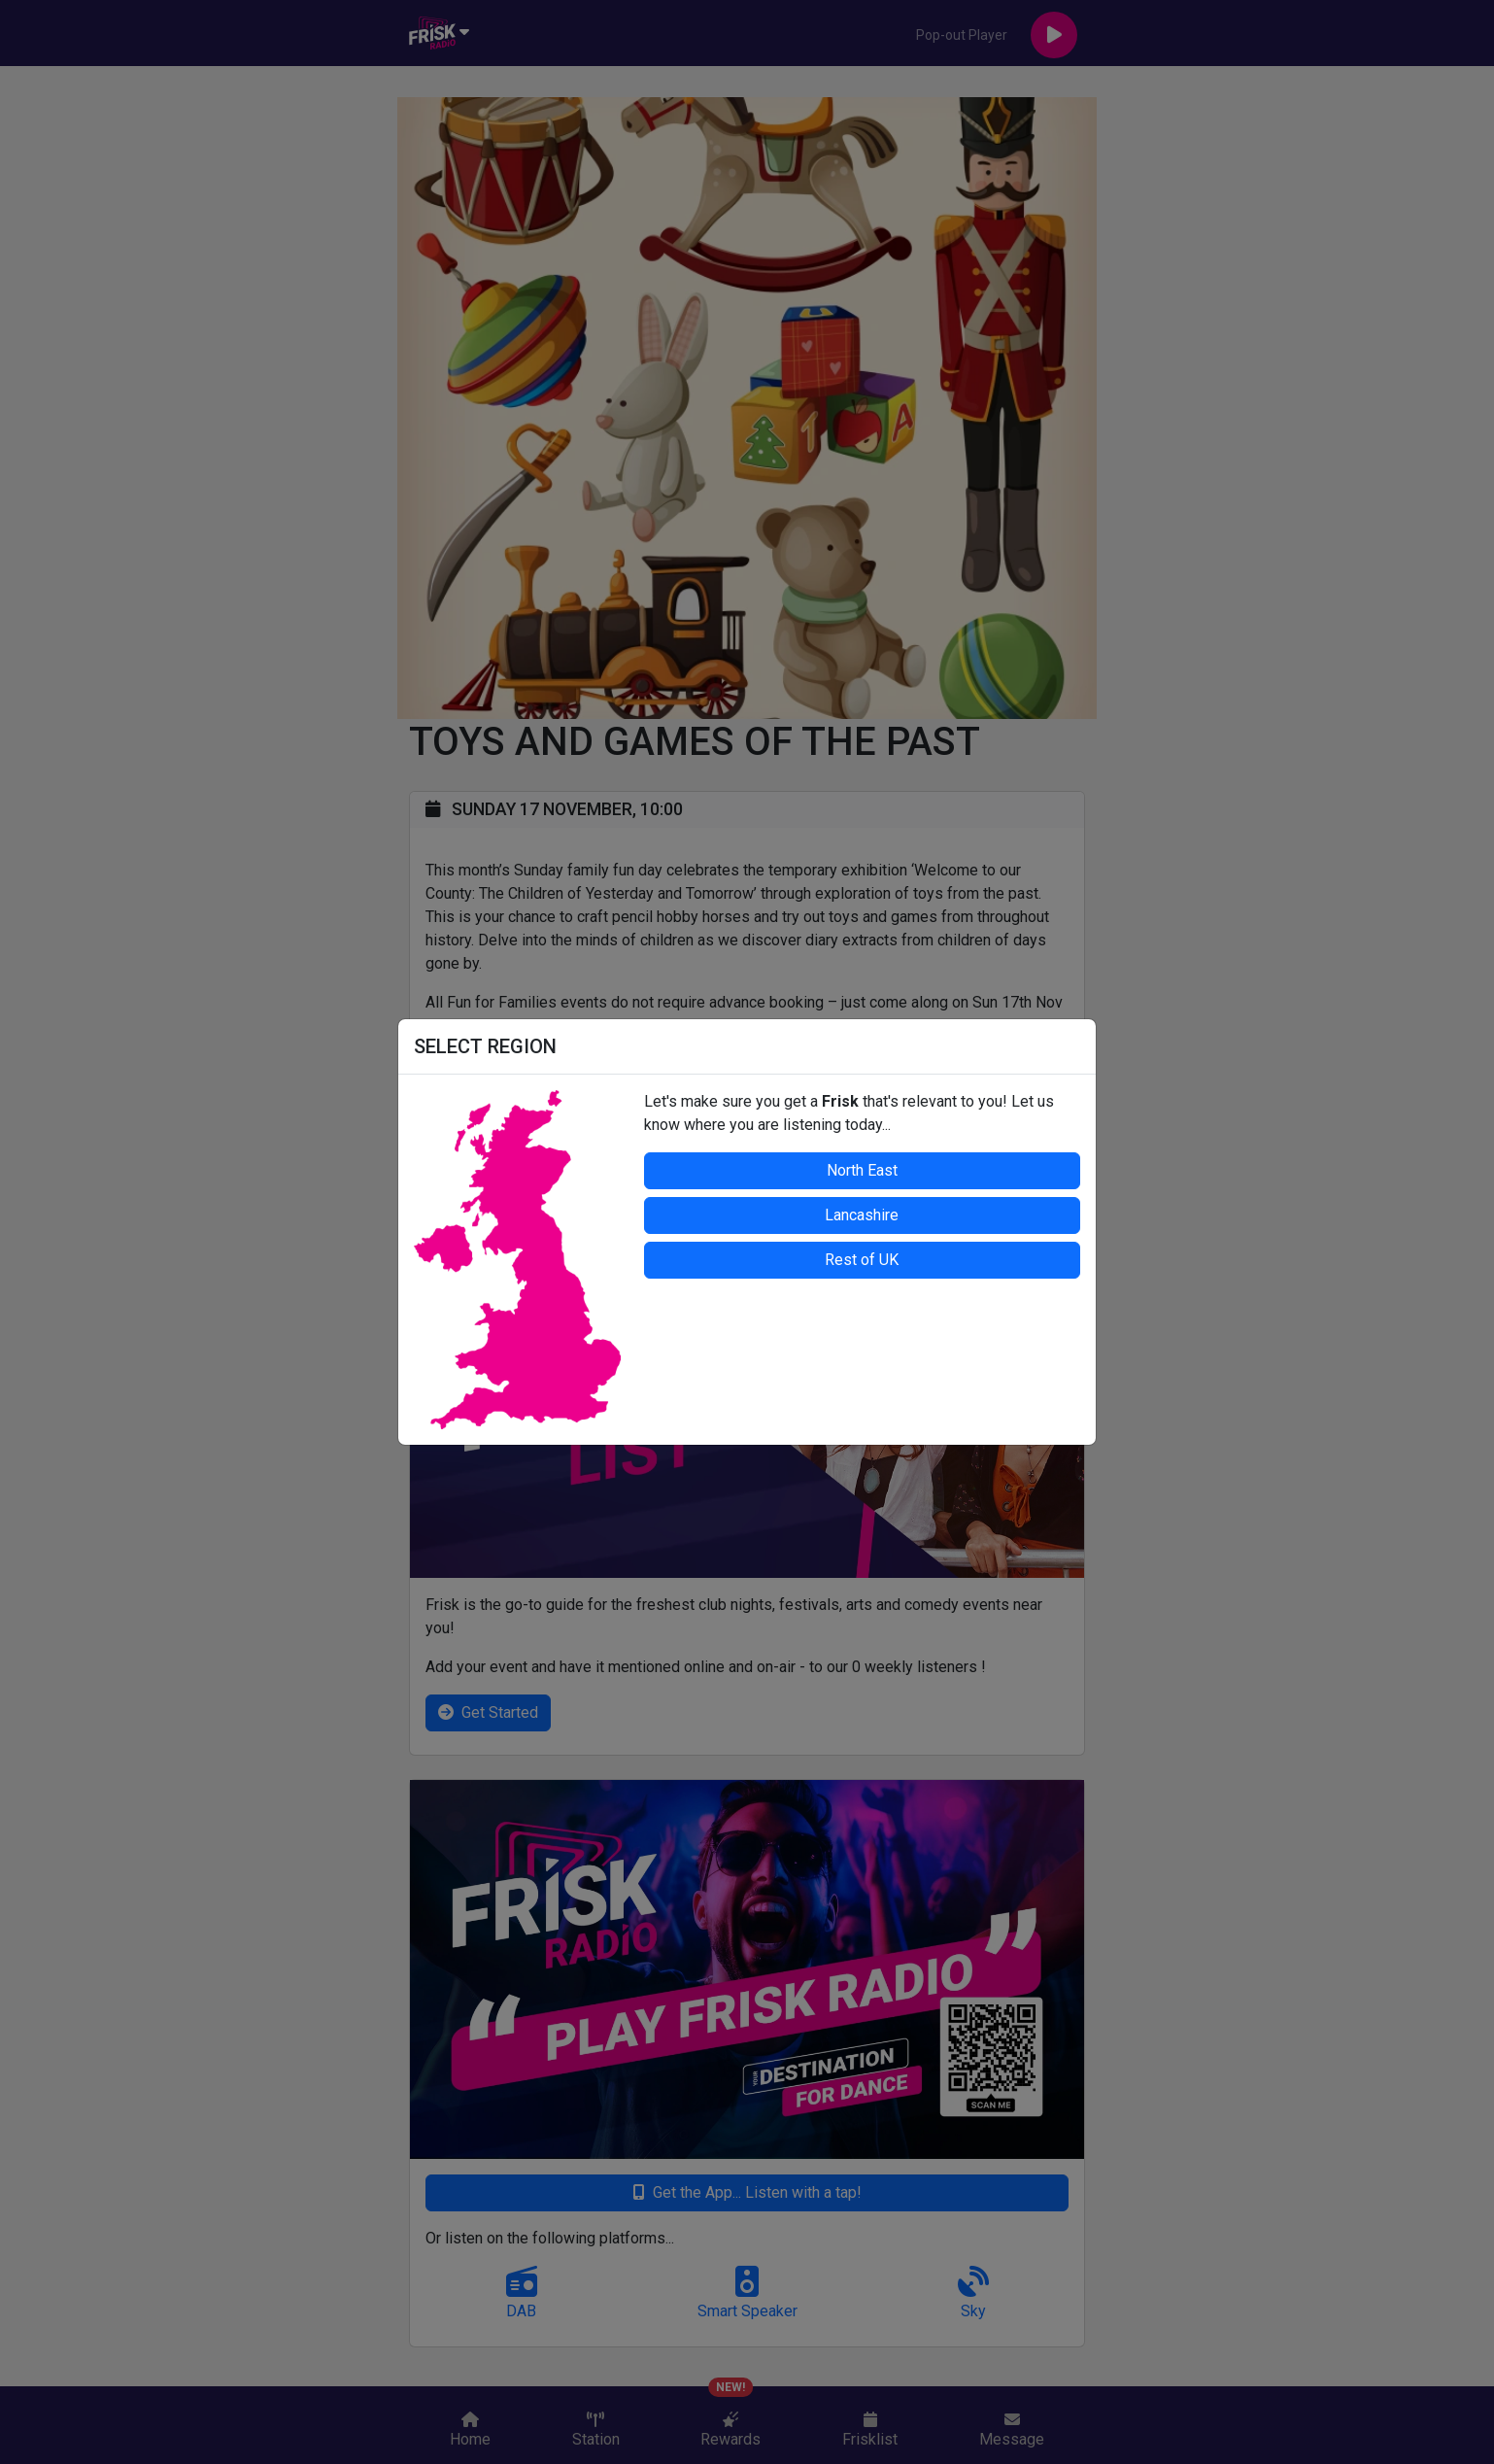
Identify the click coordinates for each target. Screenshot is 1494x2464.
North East (862, 1170)
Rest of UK (862, 1259)
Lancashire (862, 1215)
